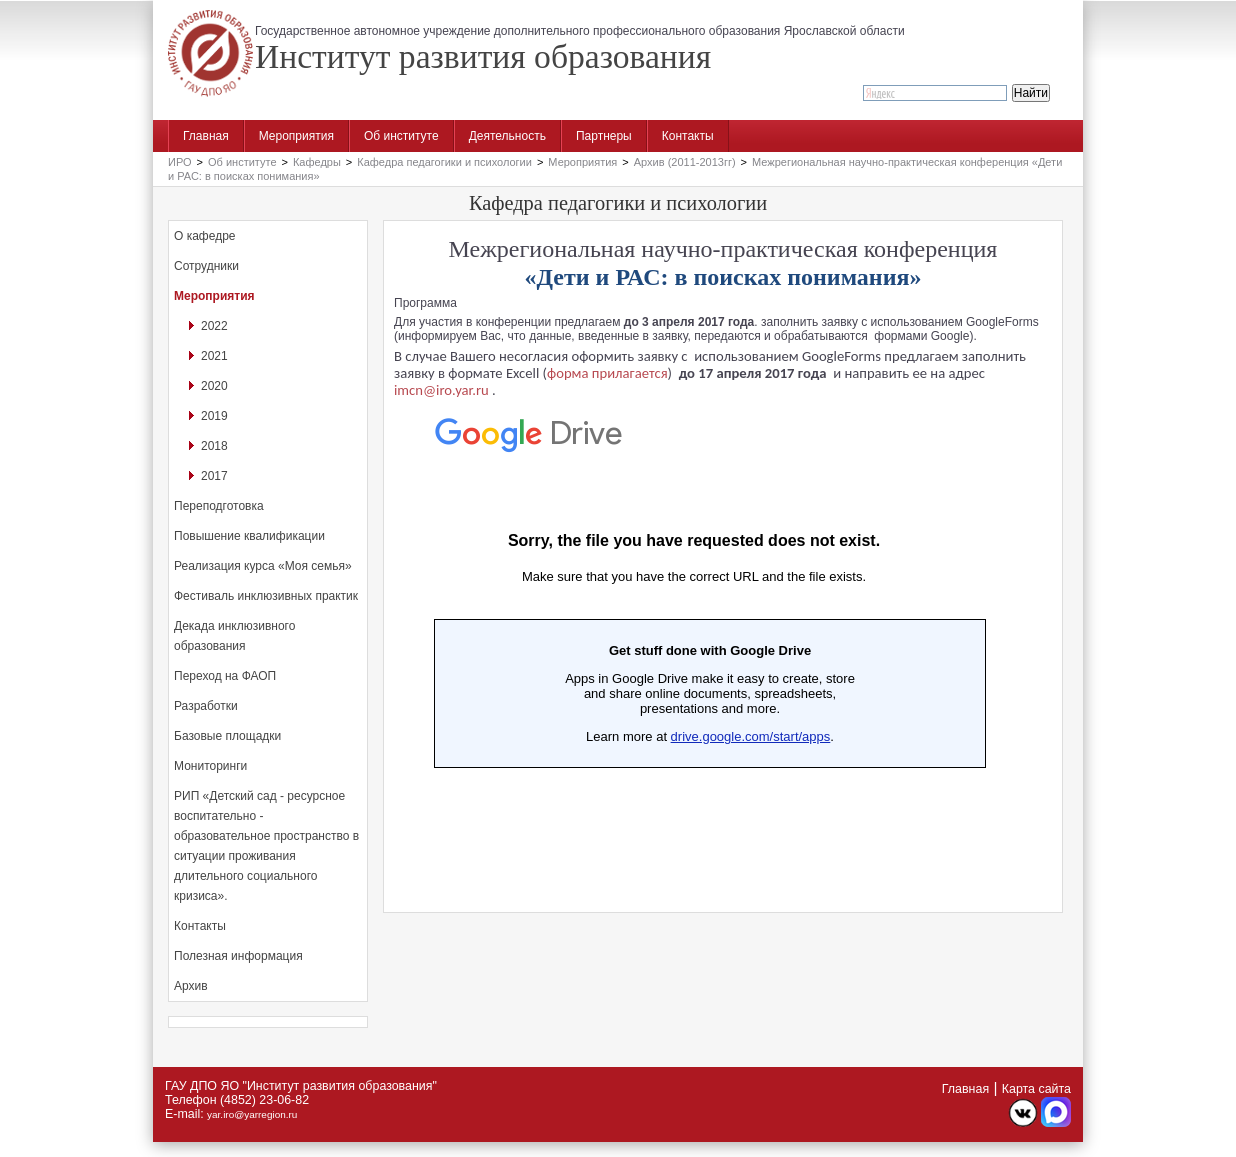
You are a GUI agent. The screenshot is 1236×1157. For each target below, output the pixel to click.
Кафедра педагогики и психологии (444, 162)
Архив (191, 986)
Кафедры (317, 162)
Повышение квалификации (249, 536)
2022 (214, 326)
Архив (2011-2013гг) (685, 162)
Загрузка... (694, 649)
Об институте (401, 136)
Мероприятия (296, 136)
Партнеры (604, 136)
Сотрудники (206, 266)
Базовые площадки (227, 736)
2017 (214, 476)
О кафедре (205, 236)
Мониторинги (210, 766)
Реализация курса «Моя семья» (263, 566)
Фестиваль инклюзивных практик (266, 596)
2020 (214, 386)
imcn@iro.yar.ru (441, 390)
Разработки (206, 706)
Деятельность (507, 136)
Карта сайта (1036, 1089)
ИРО (180, 162)
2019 (214, 416)
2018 (214, 446)
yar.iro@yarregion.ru (252, 1114)
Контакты (688, 136)
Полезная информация (238, 956)
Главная (206, 136)
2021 (214, 356)
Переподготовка (219, 506)
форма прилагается (607, 373)
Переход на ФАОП (225, 676)
